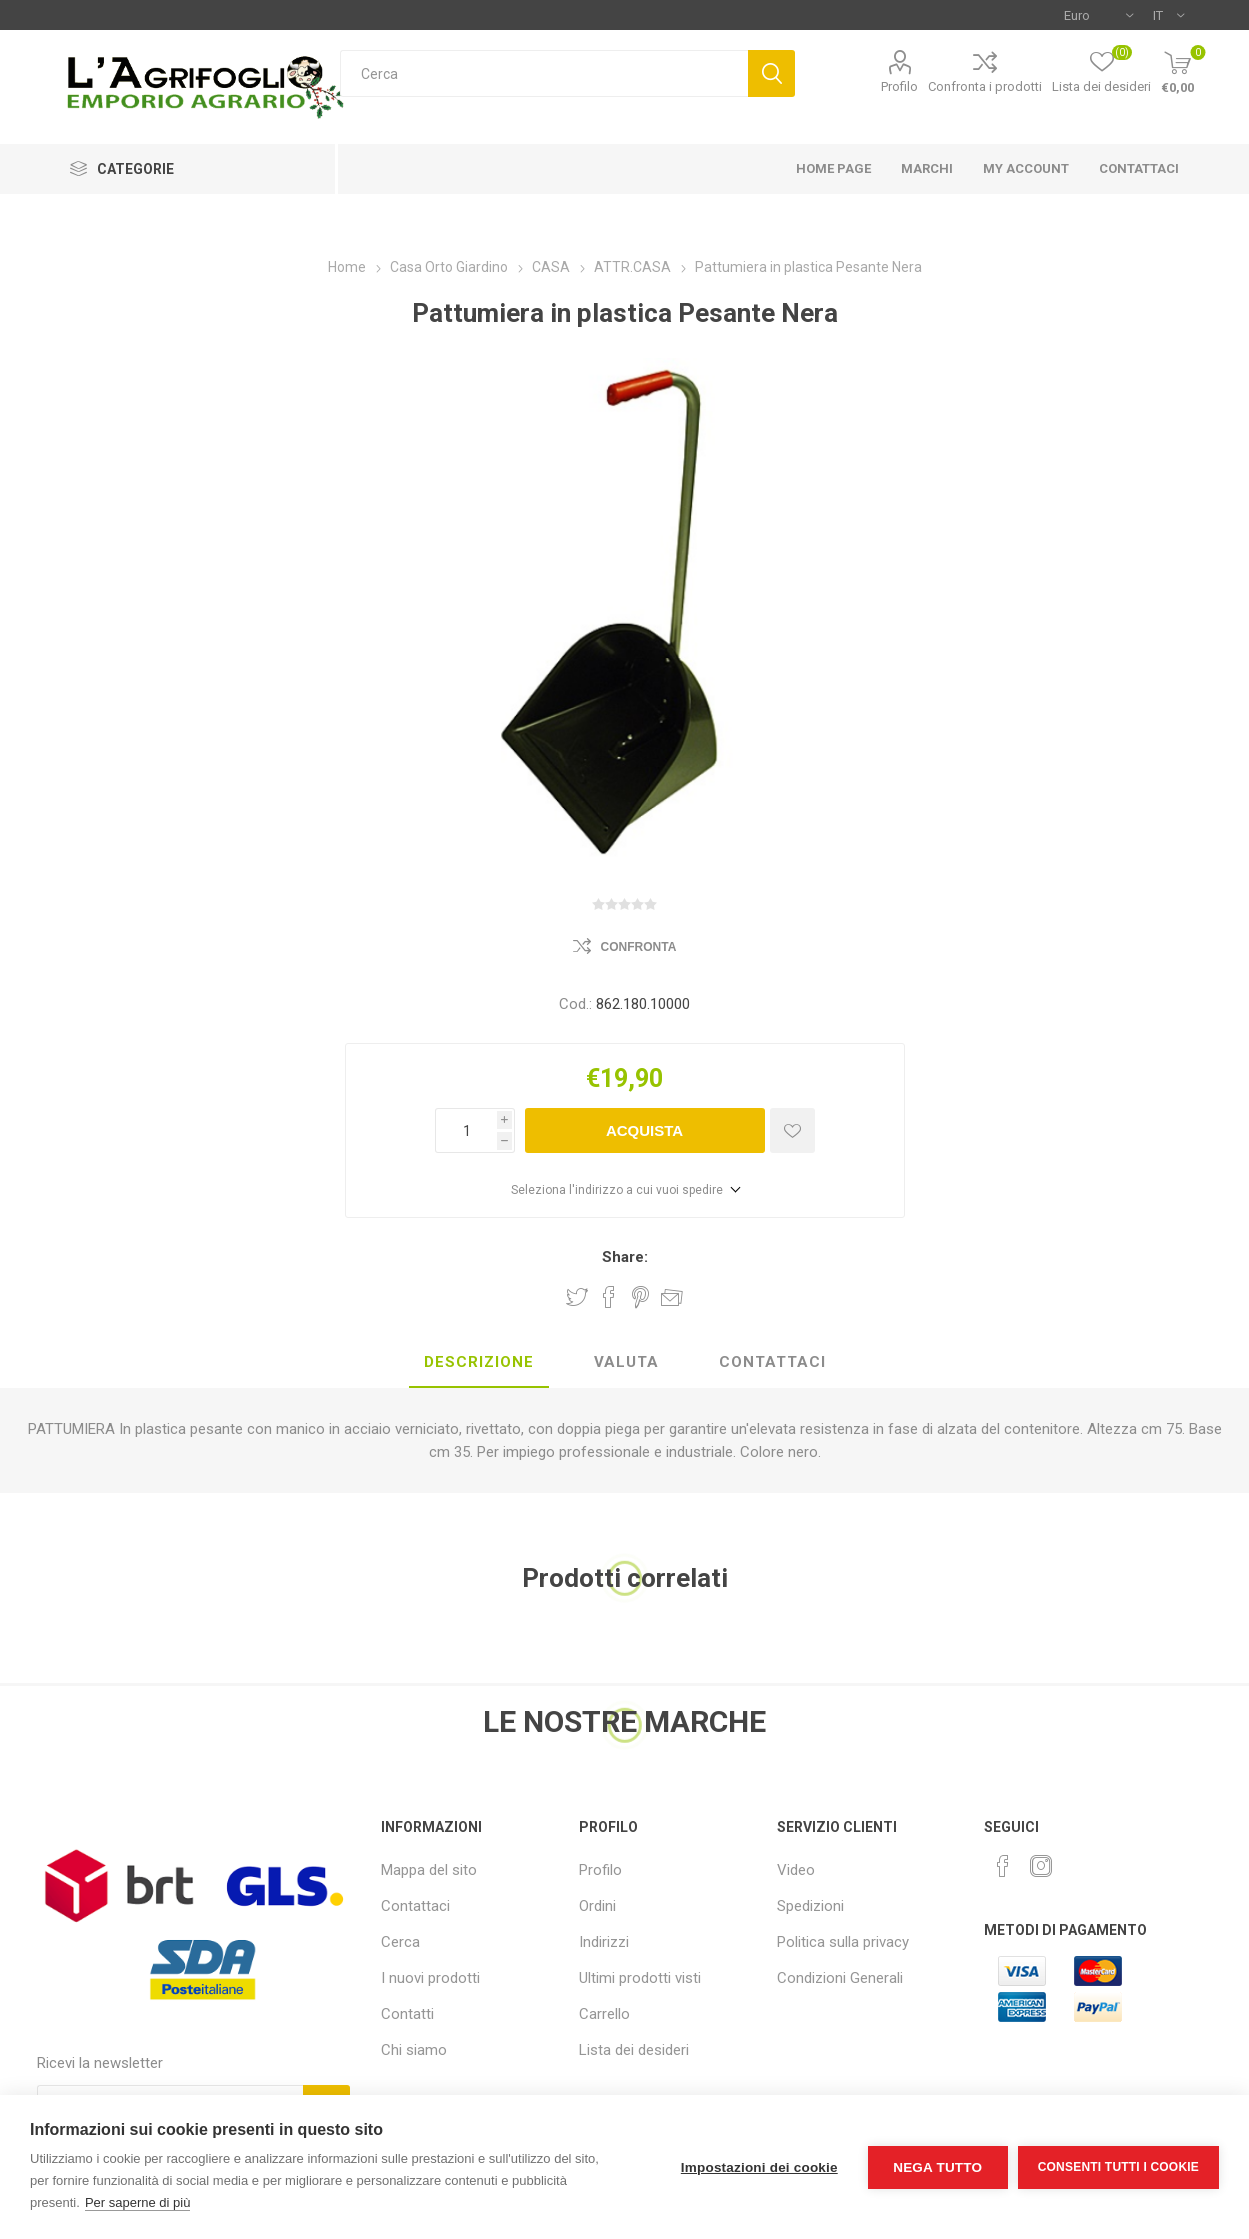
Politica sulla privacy (843, 1942)
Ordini (597, 1906)
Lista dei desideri (634, 2050)
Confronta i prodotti (985, 86)
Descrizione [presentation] (479, 1362)
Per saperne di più (138, 2202)
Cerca (771, 73)
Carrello (604, 2014)
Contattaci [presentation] (772, 1362)
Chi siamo (414, 2050)
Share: (625, 1257)
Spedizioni (810, 1906)
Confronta (639, 947)
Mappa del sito (429, 1870)
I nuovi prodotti (430, 1978)
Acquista (644, 1130)
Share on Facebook (609, 1297)
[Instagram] (1041, 1866)
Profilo (899, 86)
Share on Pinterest (640, 1297)
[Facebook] (1003, 1866)
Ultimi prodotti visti (640, 1978)
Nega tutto (937, 2167)
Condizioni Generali (840, 1978)
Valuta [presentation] (626, 1362)
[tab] (479, 1363)
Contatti (407, 2014)
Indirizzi (604, 1942)
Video (796, 1870)
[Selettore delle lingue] (1168, 15)
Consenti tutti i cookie (1118, 2167)
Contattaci (415, 1906)
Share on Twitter (577, 1297)
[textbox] (544, 73)
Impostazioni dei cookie (759, 2167)
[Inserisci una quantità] (466, 1130)
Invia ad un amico (672, 1297)
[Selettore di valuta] (1098, 15)
